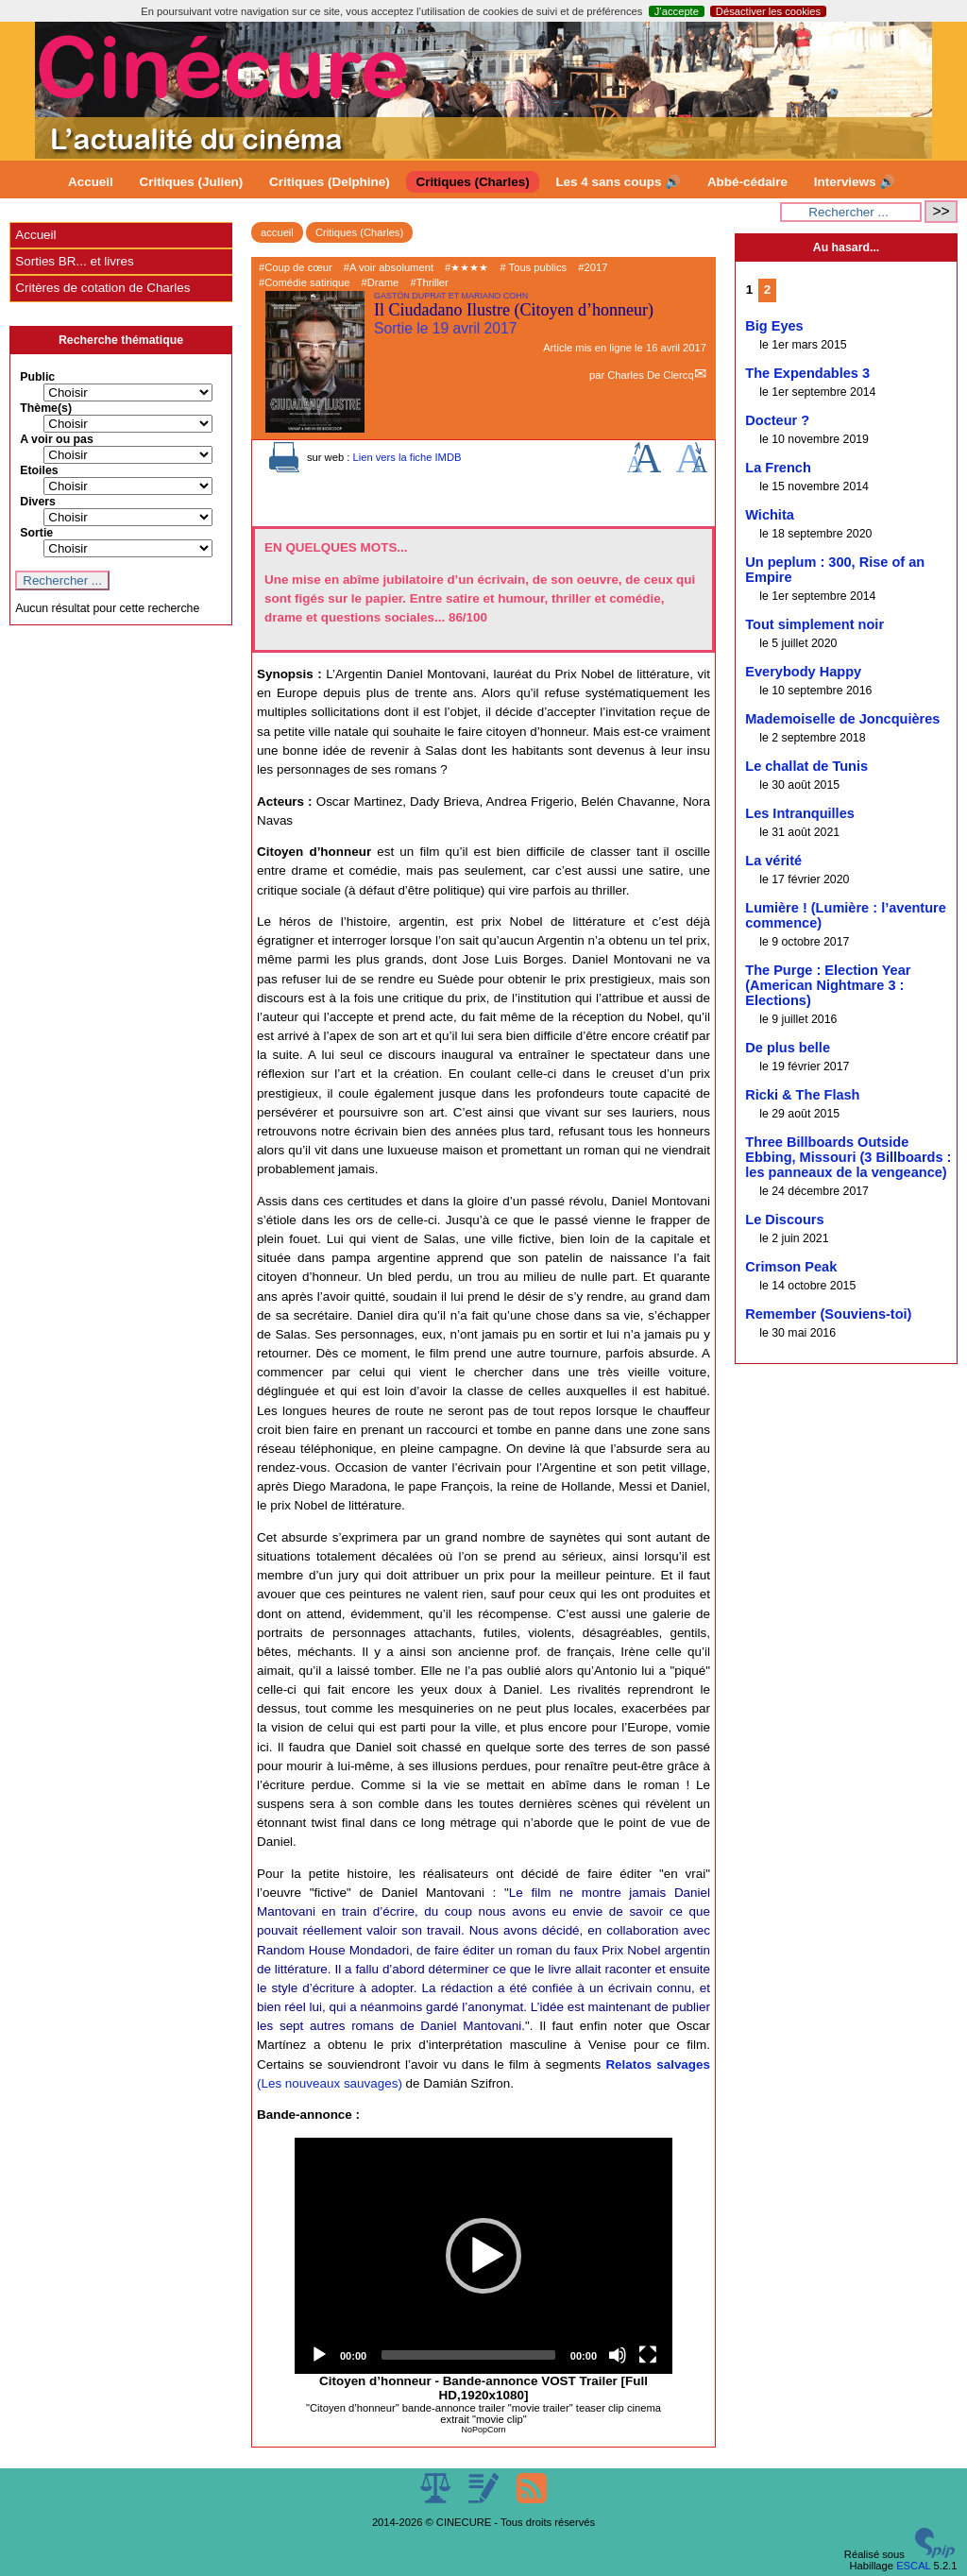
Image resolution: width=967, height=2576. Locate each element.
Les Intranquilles (800, 813)
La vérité (773, 860)
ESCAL (913, 2565)
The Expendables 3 (807, 373)
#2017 (592, 267)
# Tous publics (533, 267)
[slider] (468, 2355)
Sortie (36, 532)
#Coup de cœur (295, 267)
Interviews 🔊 (854, 182)
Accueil (90, 182)
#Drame (380, 282)
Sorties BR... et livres (74, 261)
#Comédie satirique (304, 282)
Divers (38, 501)
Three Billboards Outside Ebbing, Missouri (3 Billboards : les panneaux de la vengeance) (848, 1157)
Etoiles (39, 470)
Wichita (769, 514)
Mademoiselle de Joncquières (842, 718)
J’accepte (676, 11)
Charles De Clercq (650, 375)
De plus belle (787, 1047)
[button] (483, 2256)
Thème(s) (46, 408)
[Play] (319, 2355)
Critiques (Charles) (472, 182)
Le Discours (784, 1219)
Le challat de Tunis (806, 766)
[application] (483, 2256)
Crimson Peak (791, 1266)
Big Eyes (774, 325)
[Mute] (617, 2355)
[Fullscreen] (647, 2355)
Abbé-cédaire (747, 182)
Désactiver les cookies (768, 11)
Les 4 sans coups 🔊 (618, 182)
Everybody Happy (803, 671)
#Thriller (429, 282)
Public (37, 377)
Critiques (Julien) (192, 182)
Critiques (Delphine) (329, 182)
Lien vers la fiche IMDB (406, 457)
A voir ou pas (56, 439)
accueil (277, 232)
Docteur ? (777, 420)
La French (778, 467)
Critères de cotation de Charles (102, 288)
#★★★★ (466, 267)
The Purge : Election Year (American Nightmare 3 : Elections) (827, 985)
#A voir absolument (388, 267)
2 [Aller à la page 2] (767, 289)
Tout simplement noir (814, 624)
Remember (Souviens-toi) (828, 1314)
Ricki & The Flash (802, 1094)
